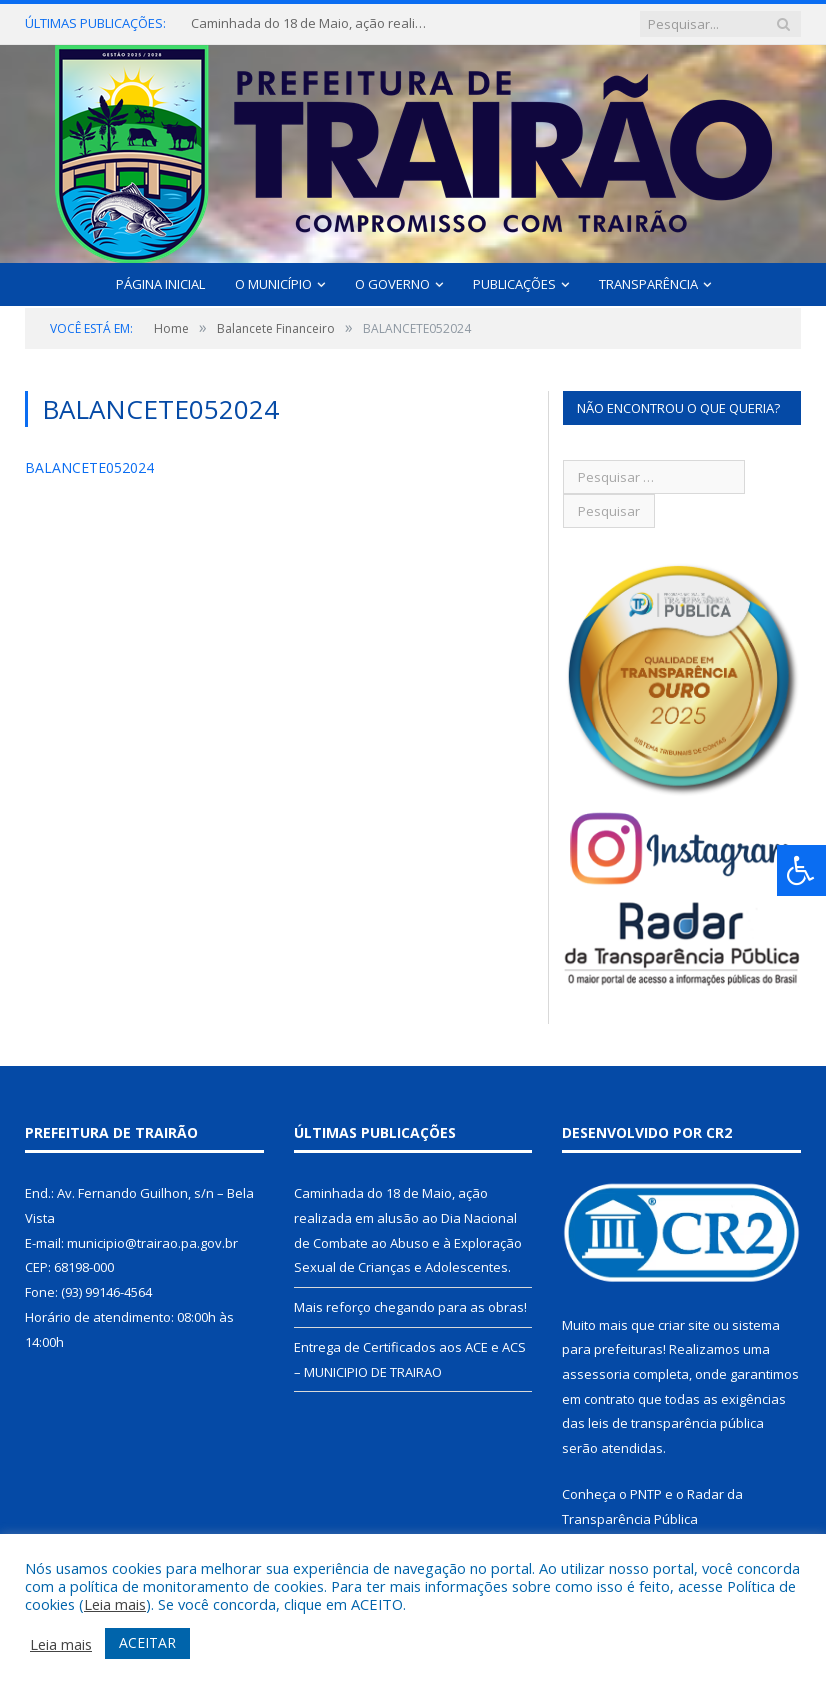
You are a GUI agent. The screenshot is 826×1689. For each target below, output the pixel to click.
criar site (684, 1325)
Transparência (648, 284)
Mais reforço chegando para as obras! (410, 1307)
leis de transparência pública (676, 1423)
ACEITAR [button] (147, 1642)
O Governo (392, 284)
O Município (273, 284)
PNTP (646, 1494)
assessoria (596, 1374)
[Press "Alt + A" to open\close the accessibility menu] (801, 870)
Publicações (514, 284)
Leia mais (115, 1604)
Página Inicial (160, 284)
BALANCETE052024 (89, 467)
